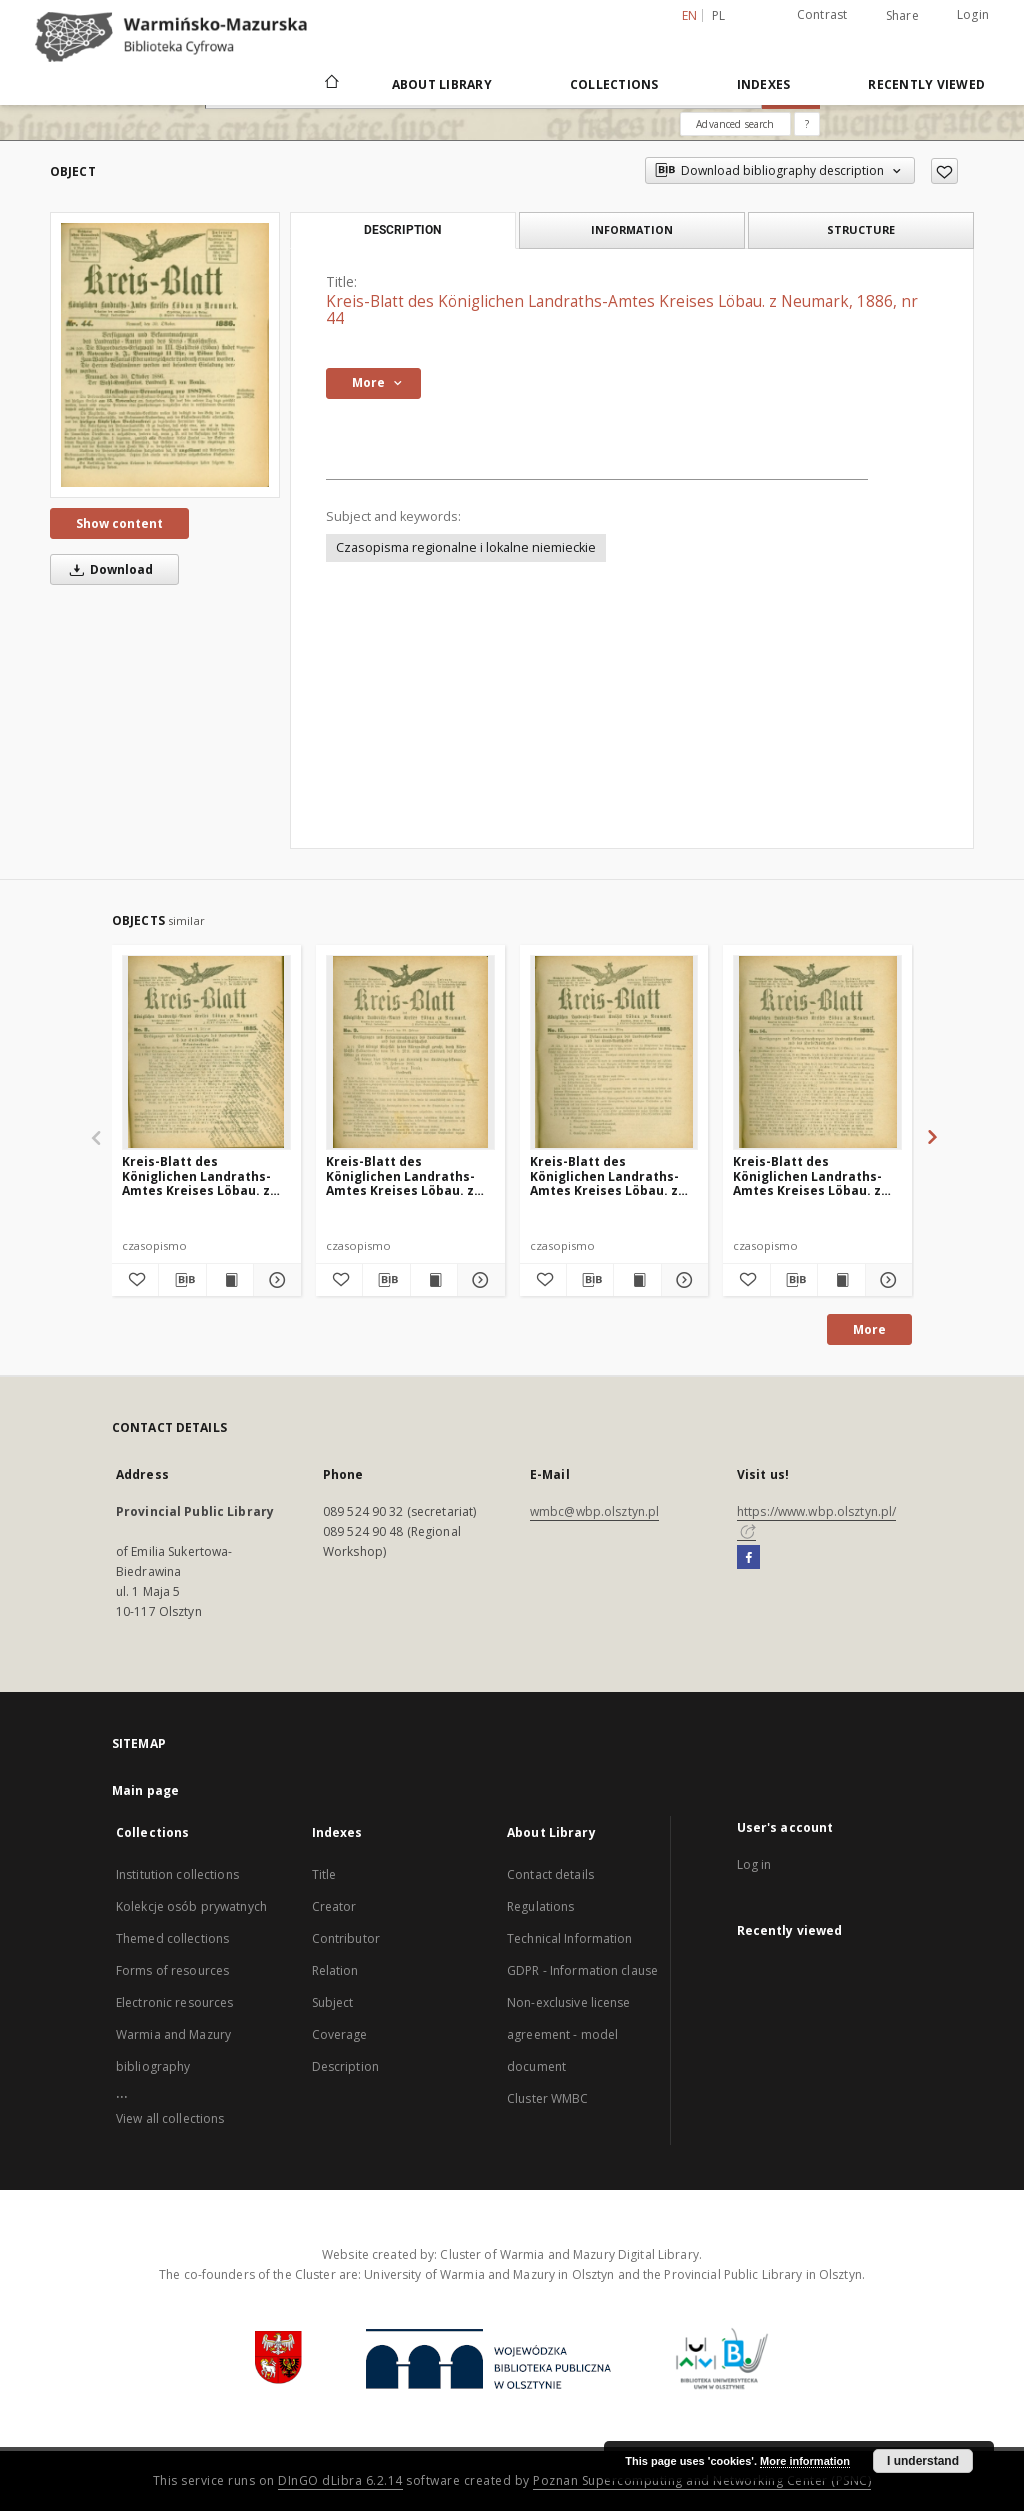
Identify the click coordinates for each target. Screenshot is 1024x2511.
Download (108, 569)
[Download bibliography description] (182, 1280)
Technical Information (570, 1938)
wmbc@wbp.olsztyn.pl (594, 1511)
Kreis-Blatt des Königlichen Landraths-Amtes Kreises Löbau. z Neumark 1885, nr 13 (604, 1175)
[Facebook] (748, 1558)
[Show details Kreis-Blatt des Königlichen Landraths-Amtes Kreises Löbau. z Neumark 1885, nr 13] (682, 1280)
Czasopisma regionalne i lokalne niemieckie (466, 547)
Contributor (346, 1938)
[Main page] (330, 84)
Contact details (550, 1874)
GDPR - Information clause (582, 1970)
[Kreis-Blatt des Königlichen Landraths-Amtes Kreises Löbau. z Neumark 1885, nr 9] (410, 1052)
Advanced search (735, 124)
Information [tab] (632, 229)
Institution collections (177, 1874)
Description (345, 2066)
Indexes (764, 84)
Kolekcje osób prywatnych (191, 1906)
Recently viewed (926, 84)
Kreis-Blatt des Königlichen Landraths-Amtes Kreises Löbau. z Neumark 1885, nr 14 (807, 1175)
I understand (923, 2461)
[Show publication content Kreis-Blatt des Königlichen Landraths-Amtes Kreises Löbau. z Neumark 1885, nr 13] (637, 1280)
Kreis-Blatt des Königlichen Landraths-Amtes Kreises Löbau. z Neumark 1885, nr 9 (400, 1175)
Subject (333, 2002)
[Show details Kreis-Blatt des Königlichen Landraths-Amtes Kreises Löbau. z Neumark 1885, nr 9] (478, 1280)
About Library (442, 84)
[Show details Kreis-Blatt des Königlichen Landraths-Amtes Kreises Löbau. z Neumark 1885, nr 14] (886, 1280)
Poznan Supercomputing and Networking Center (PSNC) (702, 2480)
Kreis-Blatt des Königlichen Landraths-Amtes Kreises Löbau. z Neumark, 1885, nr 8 (196, 1175)
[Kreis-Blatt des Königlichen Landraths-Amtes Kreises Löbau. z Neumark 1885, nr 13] (614, 1052)
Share (902, 16)
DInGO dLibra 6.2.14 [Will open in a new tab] (340, 2480)
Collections (614, 84)
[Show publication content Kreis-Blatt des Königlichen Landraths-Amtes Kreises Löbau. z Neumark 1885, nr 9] (434, 1280)
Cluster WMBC (547, 2098)
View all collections (170, 2118)
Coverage (340, 2034)
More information (805, 2461)
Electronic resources (174, 2002)
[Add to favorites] (944, 171)
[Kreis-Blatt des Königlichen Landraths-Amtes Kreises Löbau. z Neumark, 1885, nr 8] (206, 1052)
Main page (145, 1790)
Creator (334, 1906)
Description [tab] (402, 230)
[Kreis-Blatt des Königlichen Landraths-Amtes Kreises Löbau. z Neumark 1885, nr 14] (817, 1052)
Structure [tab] (861, 229)
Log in (754, 1864)
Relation (335, 1970)
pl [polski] (719, 15)
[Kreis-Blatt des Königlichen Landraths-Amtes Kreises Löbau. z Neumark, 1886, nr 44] (165, 354)
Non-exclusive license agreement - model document (569, 2034)
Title (324, 1874)
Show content (119, 523)
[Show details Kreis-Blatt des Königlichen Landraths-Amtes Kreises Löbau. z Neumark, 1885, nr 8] (274, 1280)
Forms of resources (172, 1970)
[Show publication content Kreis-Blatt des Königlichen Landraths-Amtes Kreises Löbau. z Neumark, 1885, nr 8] (230, 1280)
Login (973, 14)
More (869, 1329)
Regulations (540, 1906)
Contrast (822, 14)
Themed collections (172, 1938)
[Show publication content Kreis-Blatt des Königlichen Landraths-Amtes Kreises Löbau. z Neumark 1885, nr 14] (841, 1280)
